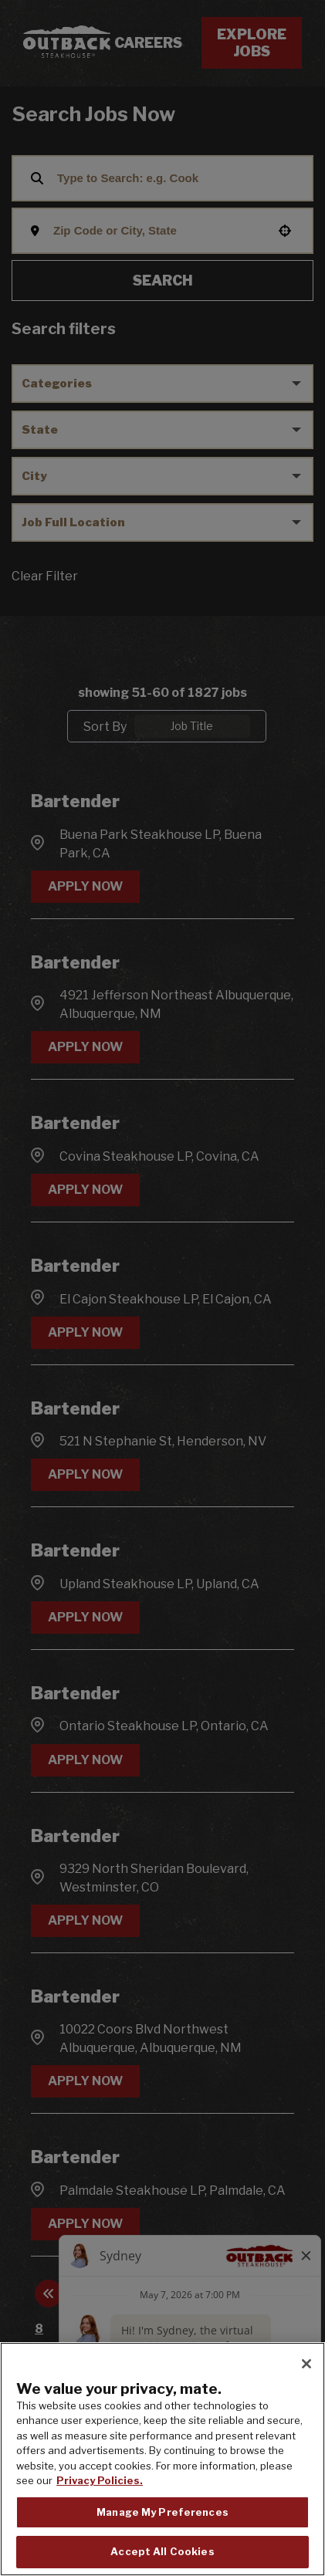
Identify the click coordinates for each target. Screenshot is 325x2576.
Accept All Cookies (162, 2551)
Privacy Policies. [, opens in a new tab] (99, 2480)
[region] (162, 2459)
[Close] (306, 2364)
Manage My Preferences (162, 2512)
